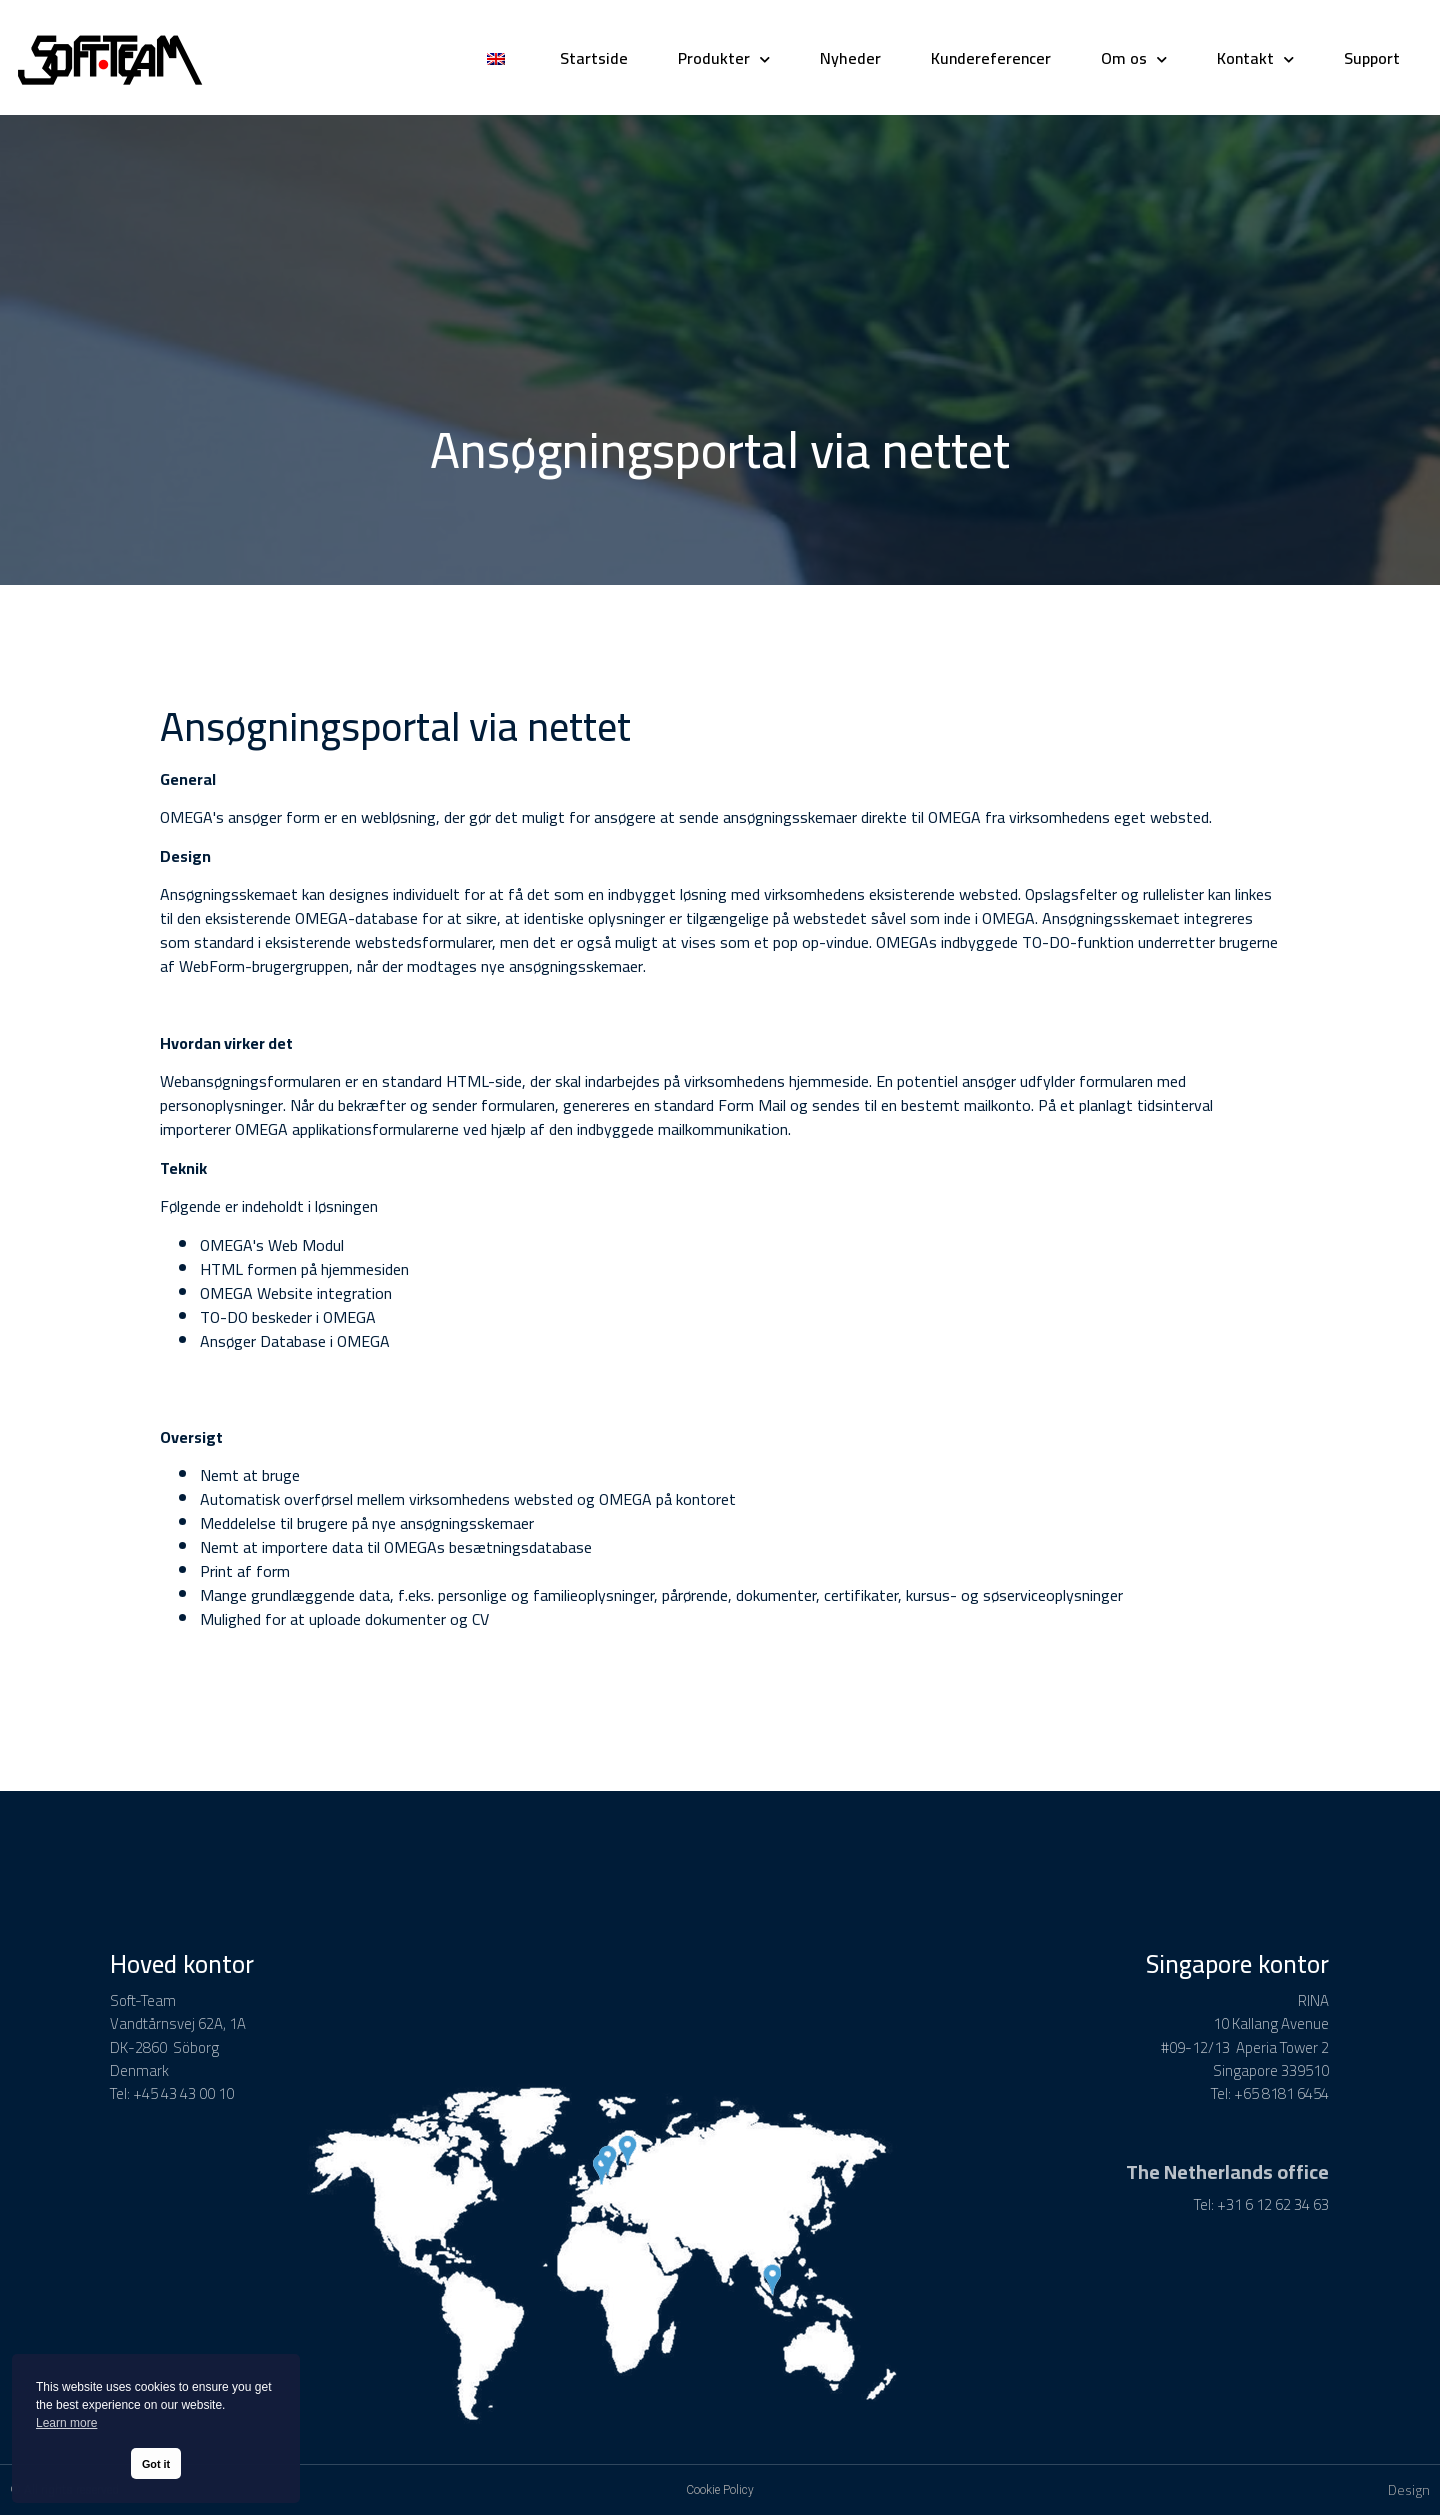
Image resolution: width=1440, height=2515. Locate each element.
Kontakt (1255, 58)
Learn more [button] (66, 2423)
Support (1372, 58)
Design (1409, 2490)
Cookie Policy (720, 2490)
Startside (594, 58)
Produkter (724, 58)
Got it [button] (156, 2464)
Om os (1134, 58)
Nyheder (850, 58)
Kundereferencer (991, 58)
